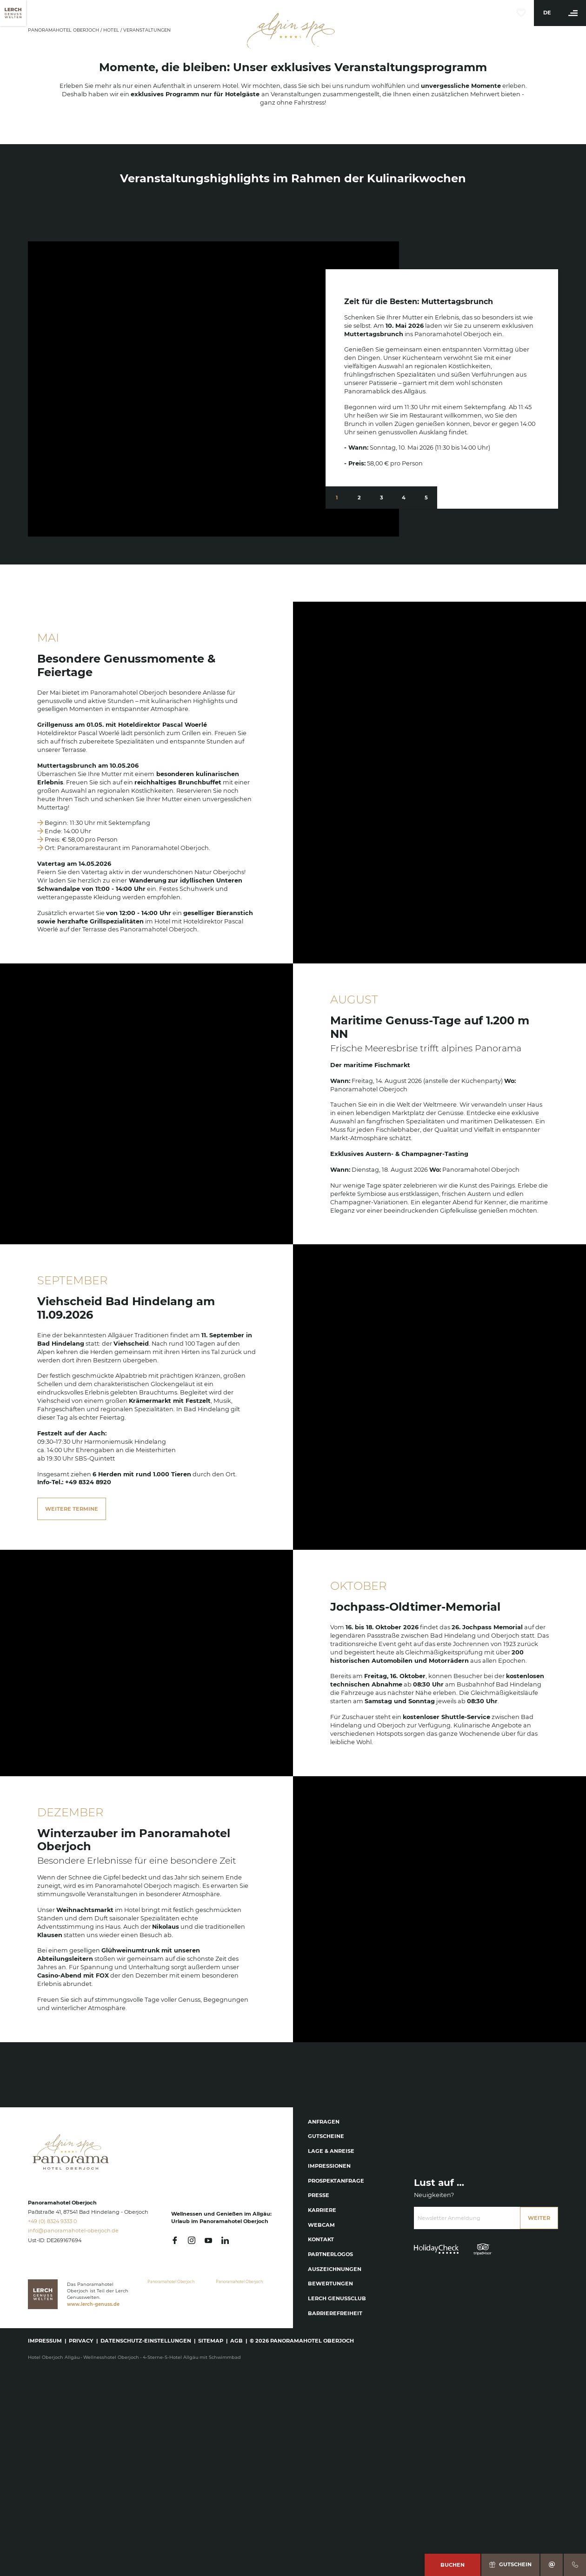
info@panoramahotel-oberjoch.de (73, 2230)
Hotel (111, 30)
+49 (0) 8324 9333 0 (52, 2221)
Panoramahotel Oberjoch (64, 30)
